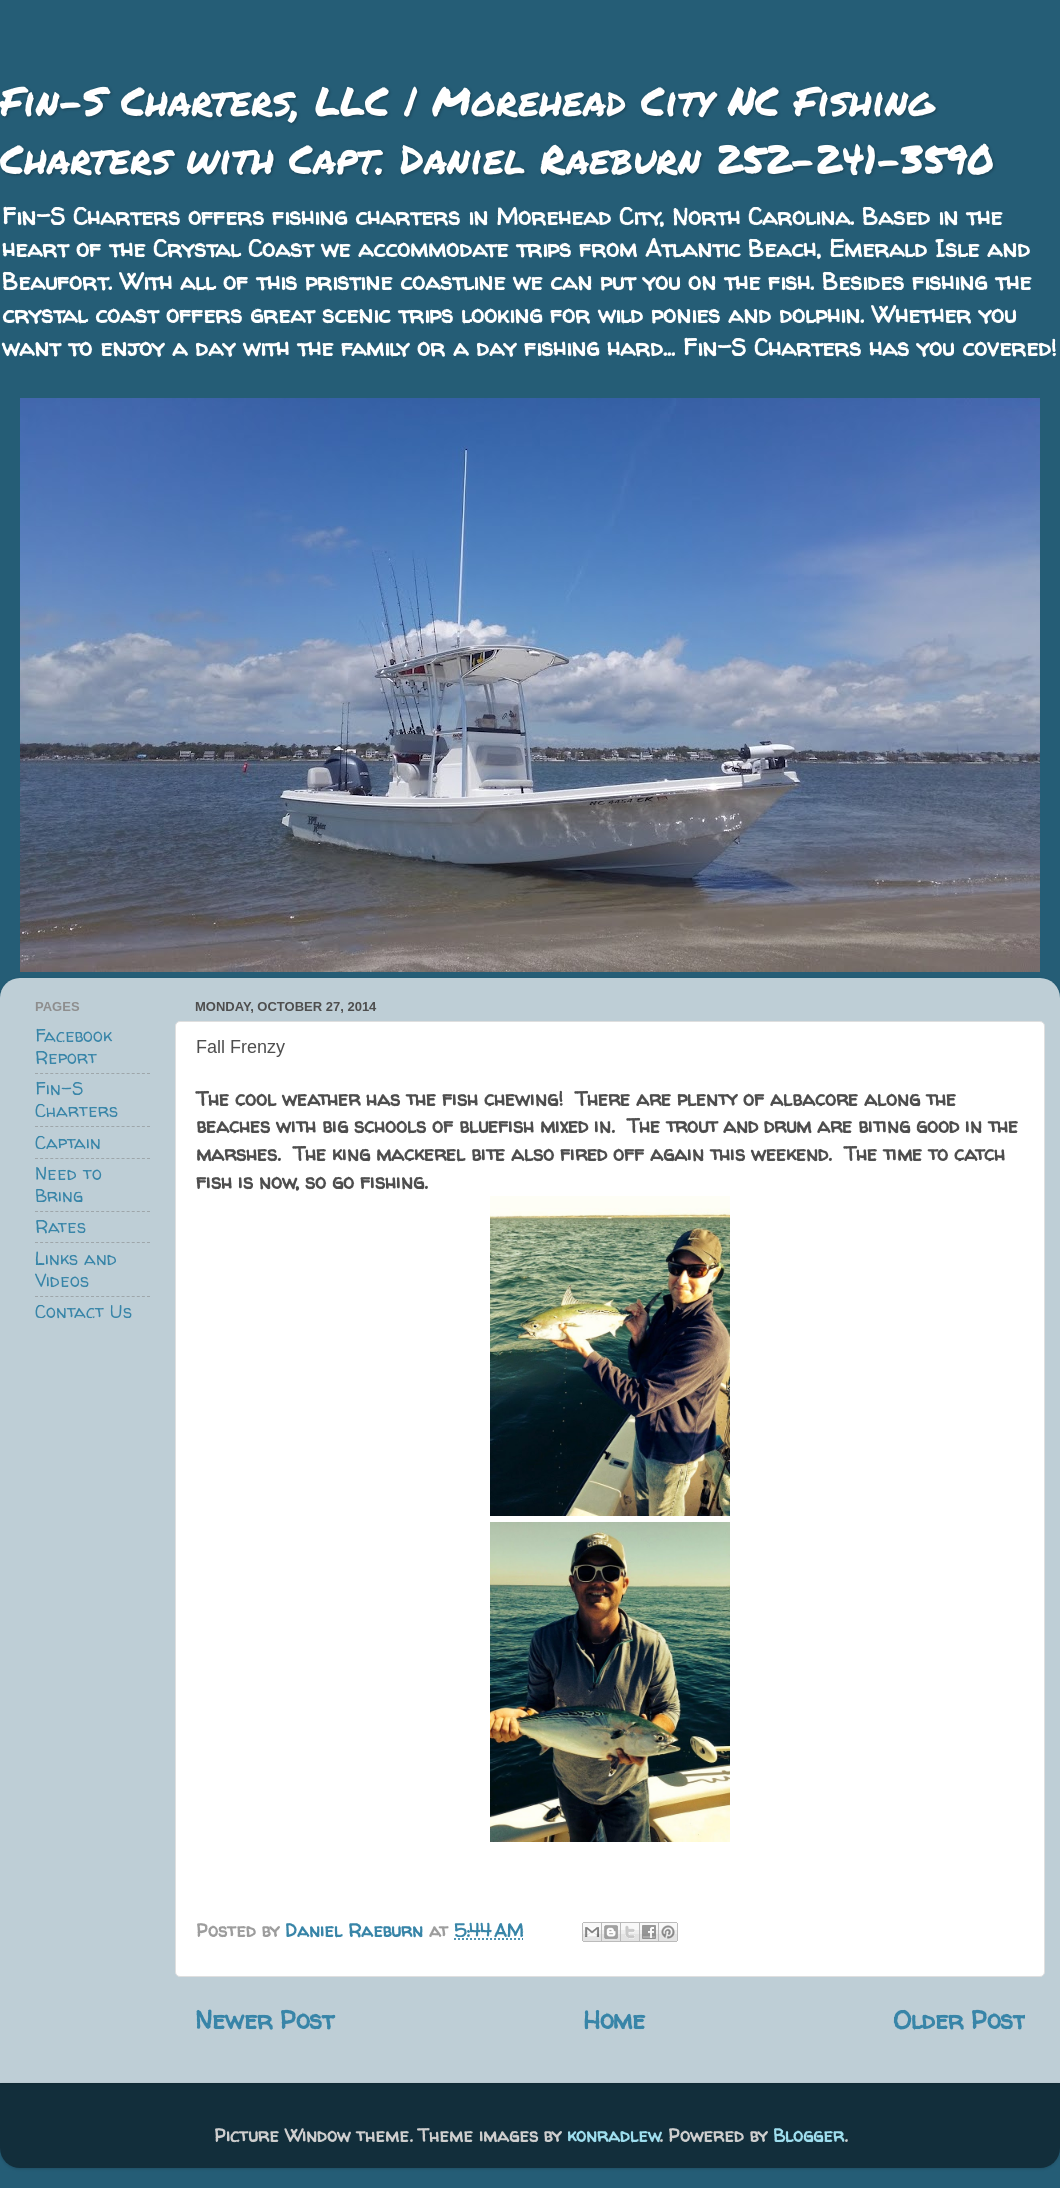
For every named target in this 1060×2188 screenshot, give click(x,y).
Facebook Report (73, 1046)
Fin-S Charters (76, 1099)
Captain (68, 1142)
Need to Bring (68, 1184)
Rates (60, 1226)
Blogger (808, 2135)
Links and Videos (76, 1269)
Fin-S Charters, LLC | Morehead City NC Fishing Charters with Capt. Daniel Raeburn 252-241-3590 (497, 129)
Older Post (959, 2019)
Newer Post (264, 2019)
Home (614, 2019)
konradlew (613, 2135)
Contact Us (83, 1311)
